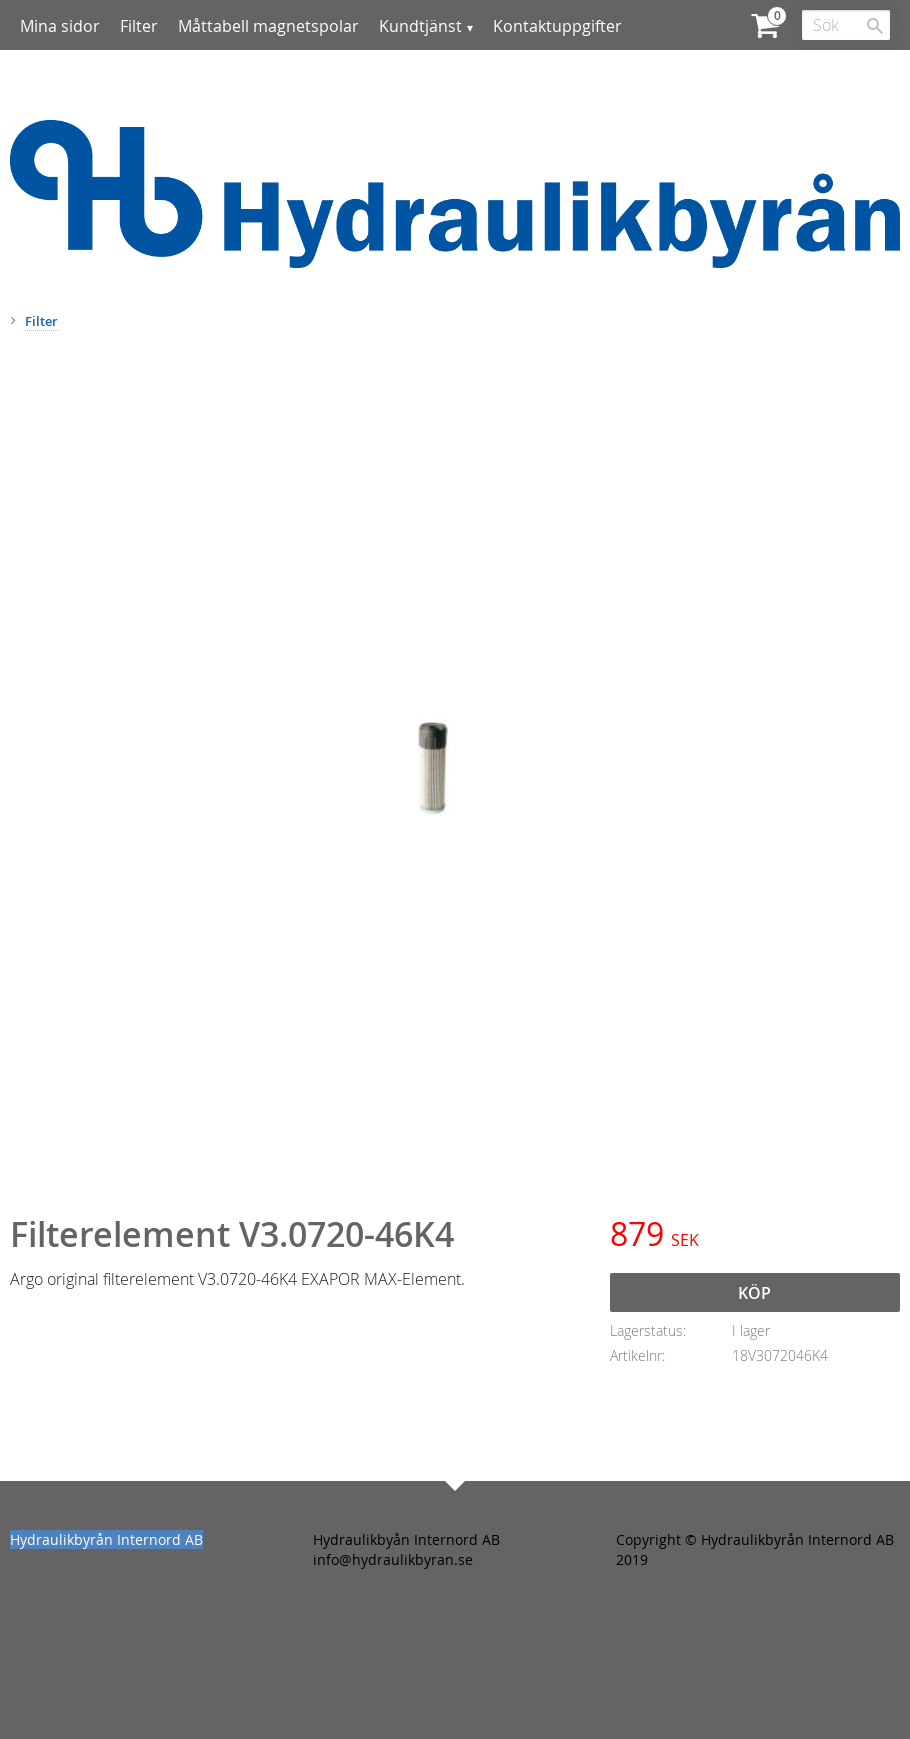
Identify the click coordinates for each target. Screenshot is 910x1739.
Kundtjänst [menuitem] (420, 26)
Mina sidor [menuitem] (60, 26)
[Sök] (875, 26)
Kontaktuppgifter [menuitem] (557, 26)
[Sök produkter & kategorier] (846, 25)
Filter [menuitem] (139, 26)
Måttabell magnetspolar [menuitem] (268, 26)
